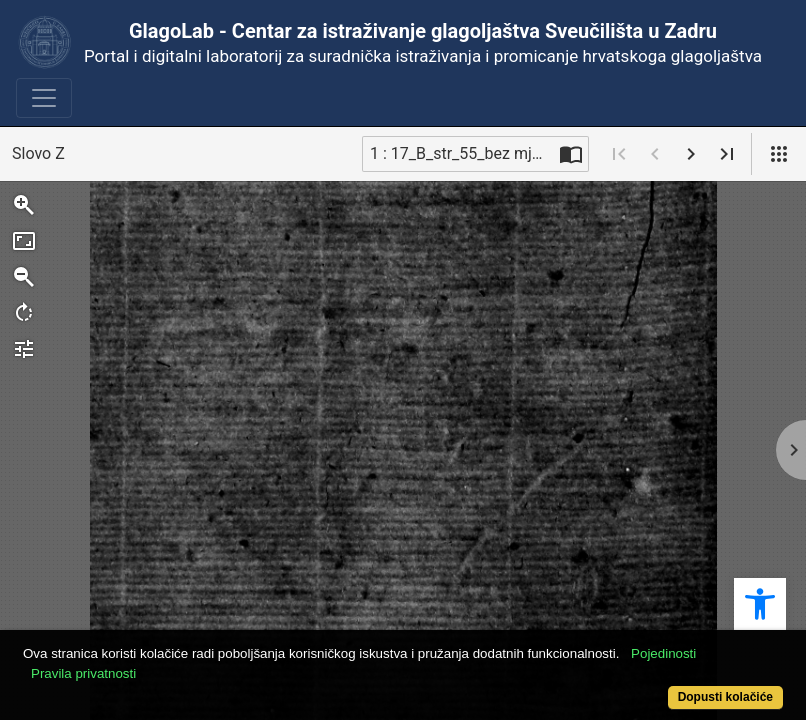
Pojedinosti (703, 642)
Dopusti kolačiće (680, 686)
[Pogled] (779, 154)
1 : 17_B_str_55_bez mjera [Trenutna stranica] (462, 153)
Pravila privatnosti (123, 662)
